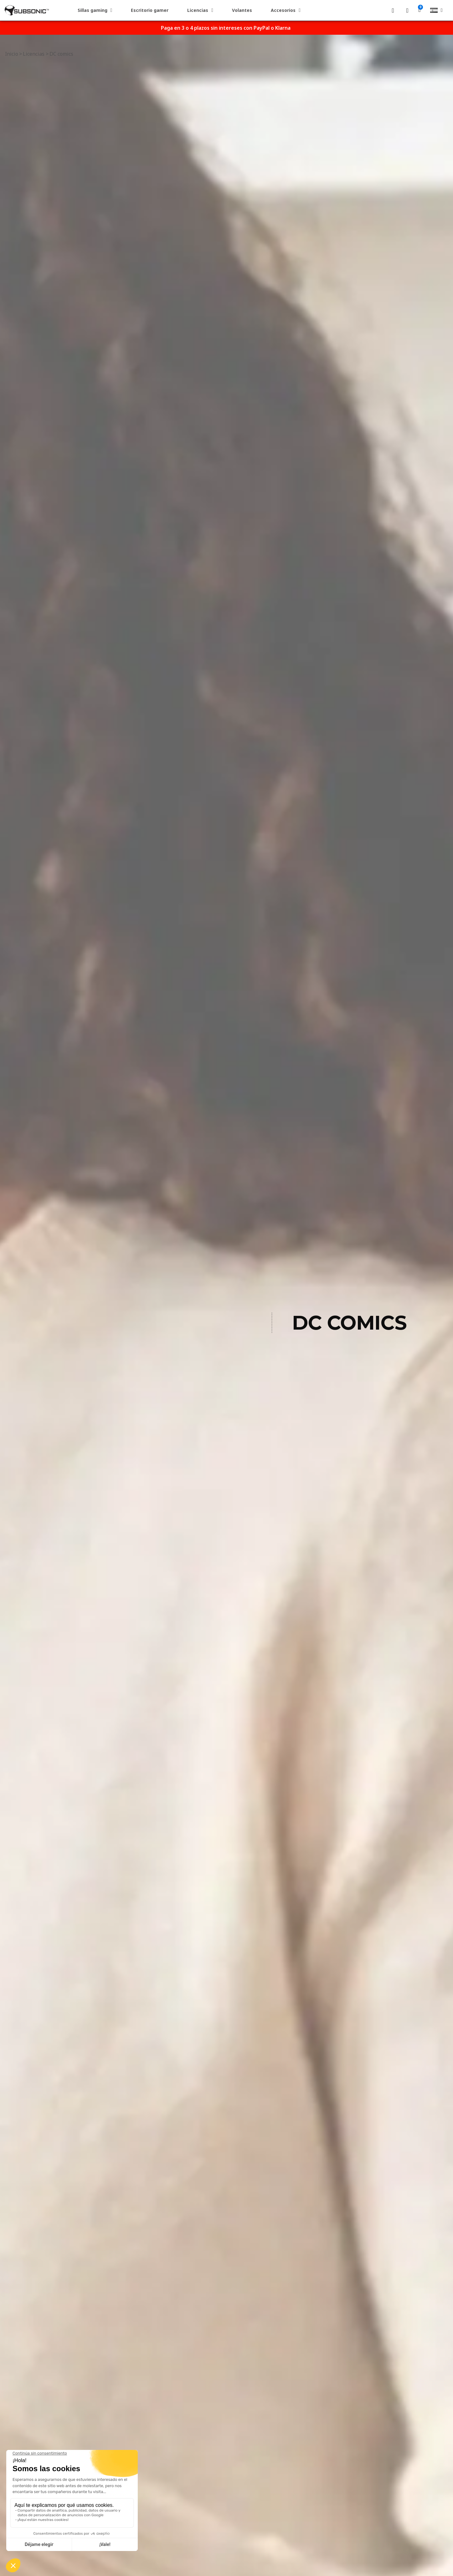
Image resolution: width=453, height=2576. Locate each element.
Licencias (200, 10)
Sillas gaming (95, 10)
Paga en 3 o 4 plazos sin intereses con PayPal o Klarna (226, 27)
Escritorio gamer (149, 10)
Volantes (242, 10)
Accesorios (286, 10)
